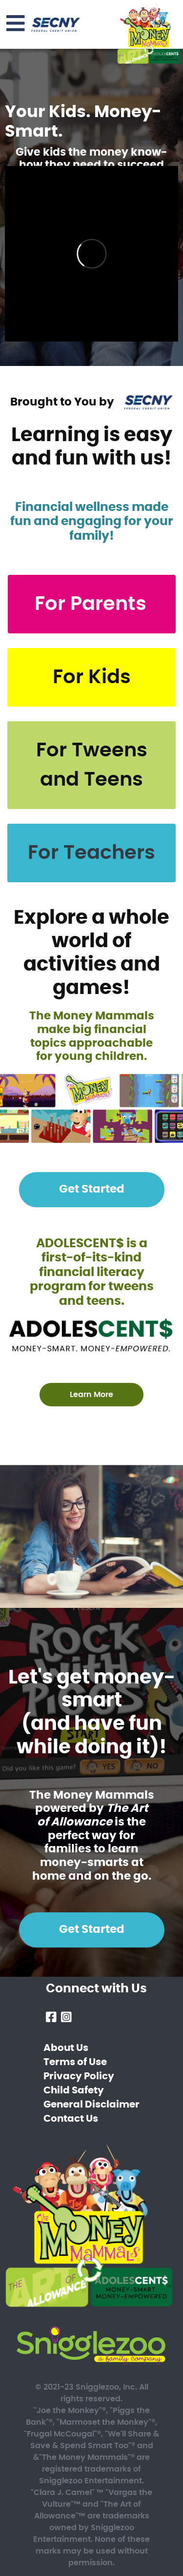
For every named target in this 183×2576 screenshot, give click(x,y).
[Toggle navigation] (15, 24)
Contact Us (70, 2119)
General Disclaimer (91, 2104)
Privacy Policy (78, 2076)
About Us (65, 2048)
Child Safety (73, 2090)
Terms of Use (75, 2062)
